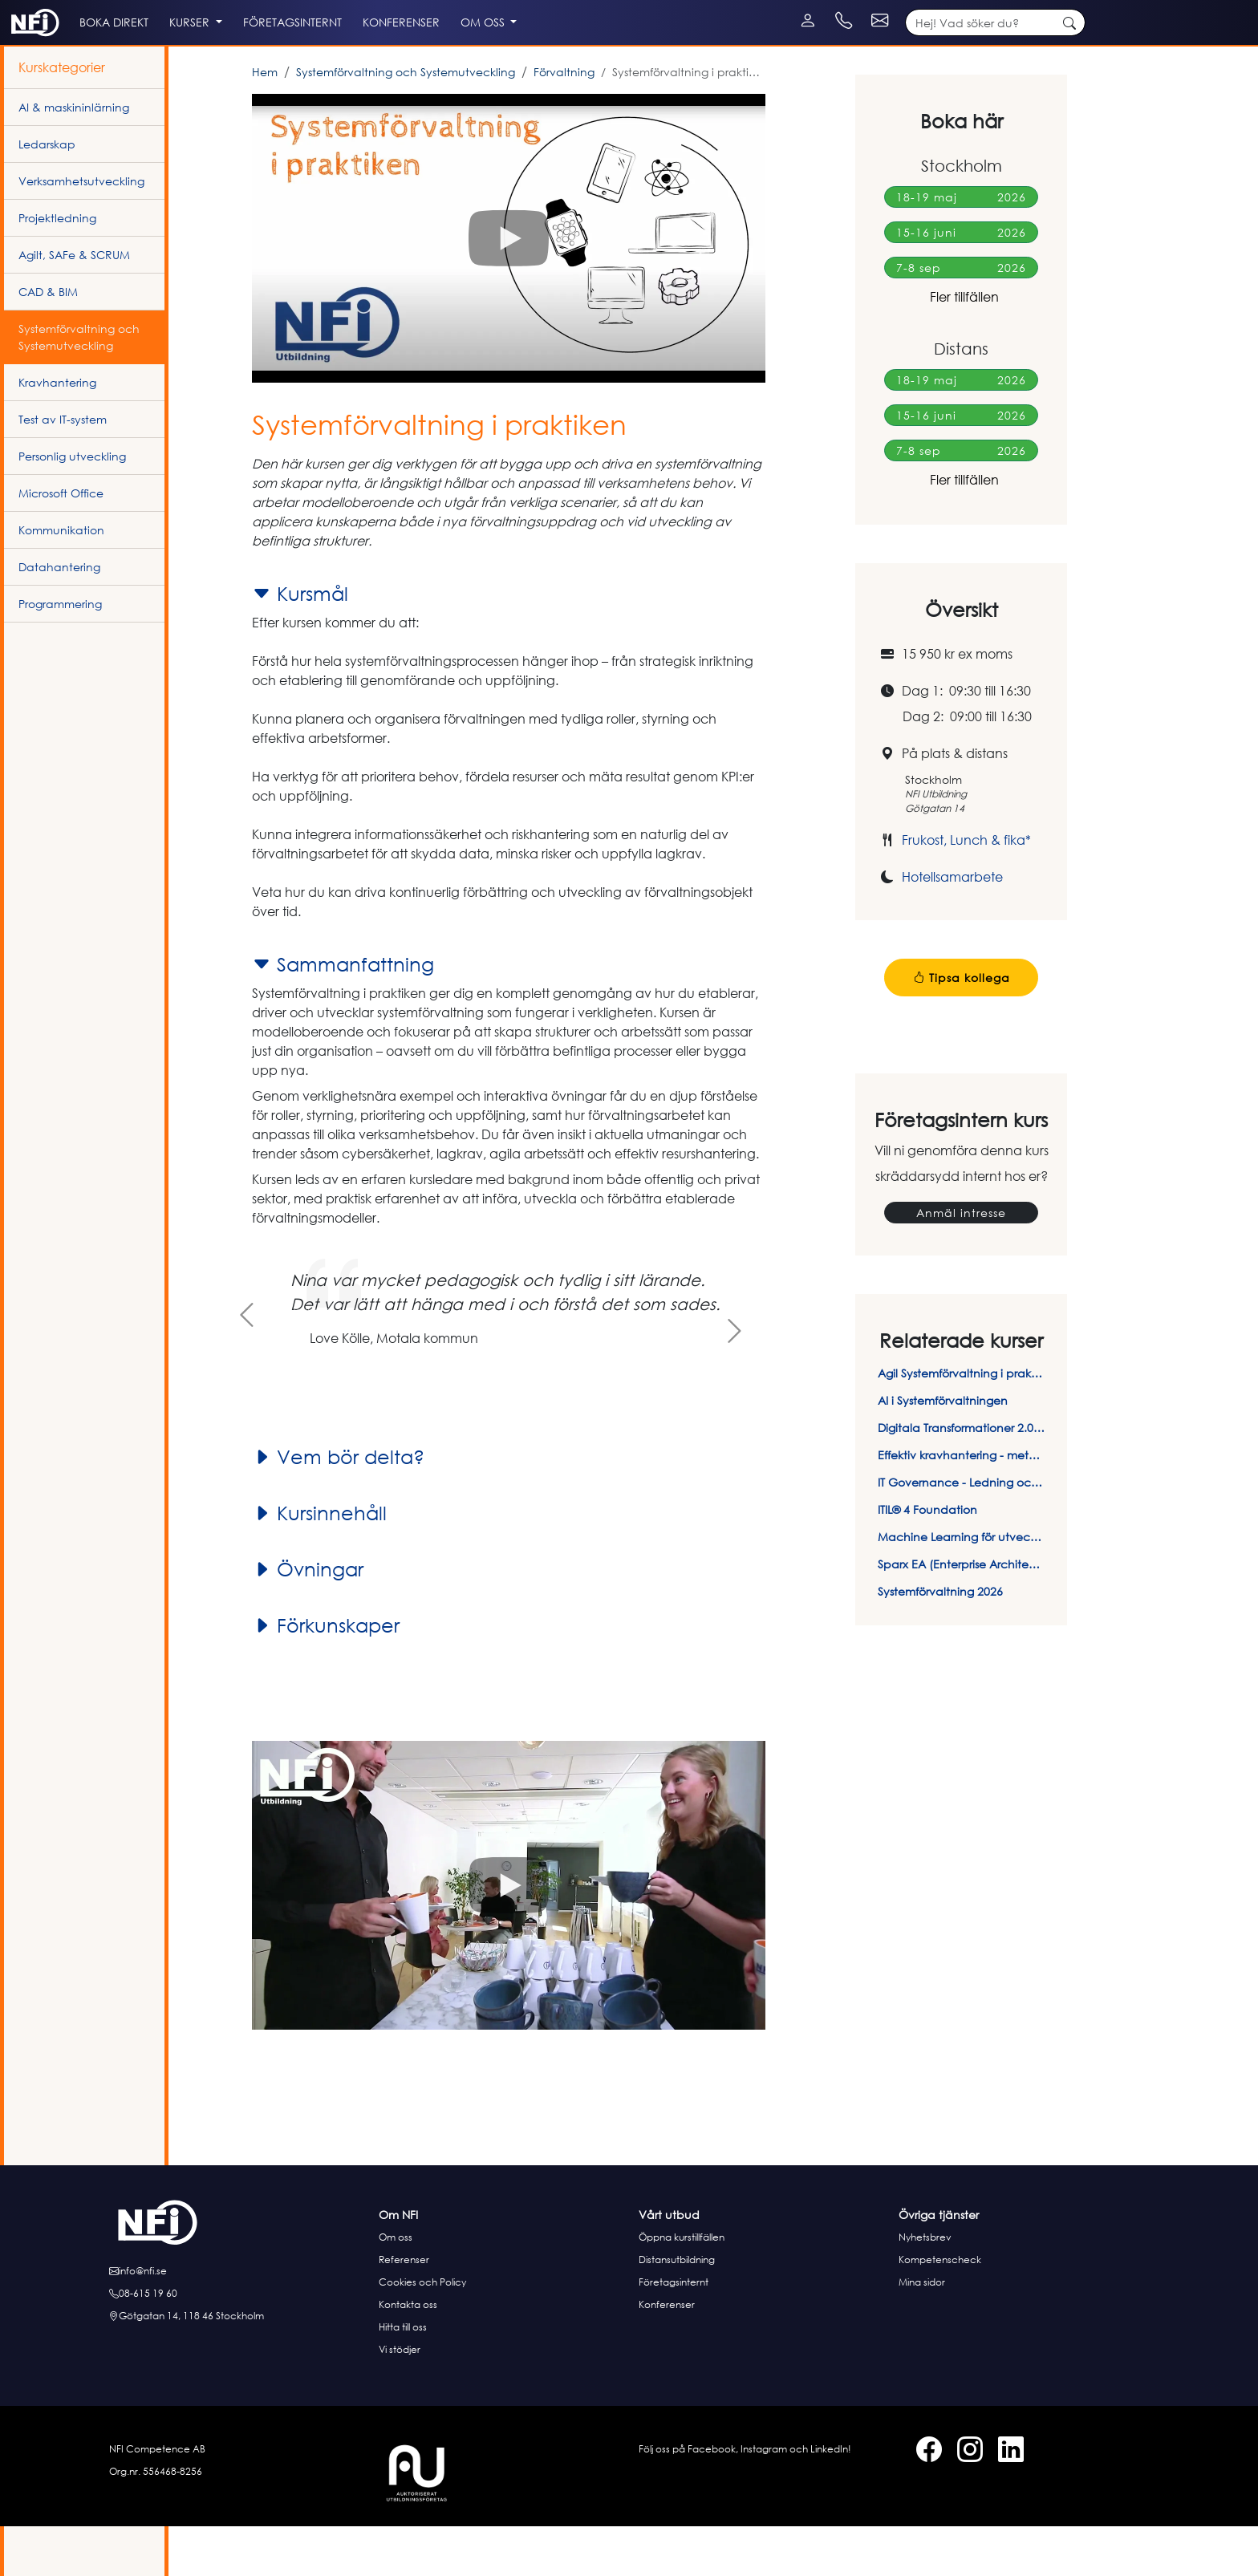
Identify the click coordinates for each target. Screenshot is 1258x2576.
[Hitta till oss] (239, 2366)
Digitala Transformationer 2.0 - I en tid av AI (961, 1477)
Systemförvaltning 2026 (940, 1641)
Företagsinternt (673, 2332)
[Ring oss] (239, 2343)
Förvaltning (564, 121)
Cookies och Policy (422, 2332)
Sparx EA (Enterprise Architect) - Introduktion (961, 1614)
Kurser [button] (262, 57)
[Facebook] (18, 8)
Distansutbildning (677, 2309)
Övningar (307, 1619)
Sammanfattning (343, 1014)
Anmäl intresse (961, 1262)
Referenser (404, 2309)
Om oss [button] (612, 57)
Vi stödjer (399, 2399)
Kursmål (300, 643)
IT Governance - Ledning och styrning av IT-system (961, 1532)
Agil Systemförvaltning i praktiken (961, 1423)
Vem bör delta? (338, 1506)
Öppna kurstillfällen (681, 2287)
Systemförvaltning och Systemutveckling (405, 121)
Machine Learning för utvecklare (961, 1586)
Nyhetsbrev (925, 2287)
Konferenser (667, 2354)
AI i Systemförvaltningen (943, 1450)
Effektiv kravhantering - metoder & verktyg (961, 1504)
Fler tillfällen (961, 347)
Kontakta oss (408, 2354)
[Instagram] (34, 8)
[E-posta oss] (239, 2321)
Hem (265, 121)
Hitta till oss (403, 2377)
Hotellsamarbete (952, 927)
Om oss (395, 2287)
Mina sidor (922, 2332)
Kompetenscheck (940, 2309)
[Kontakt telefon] (959, 8)
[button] (508, 288)
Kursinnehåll (319, 1563)
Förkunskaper (326, 1675)
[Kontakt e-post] (1056, 8)
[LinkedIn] (50, 8)
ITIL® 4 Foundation (927, 1559)
